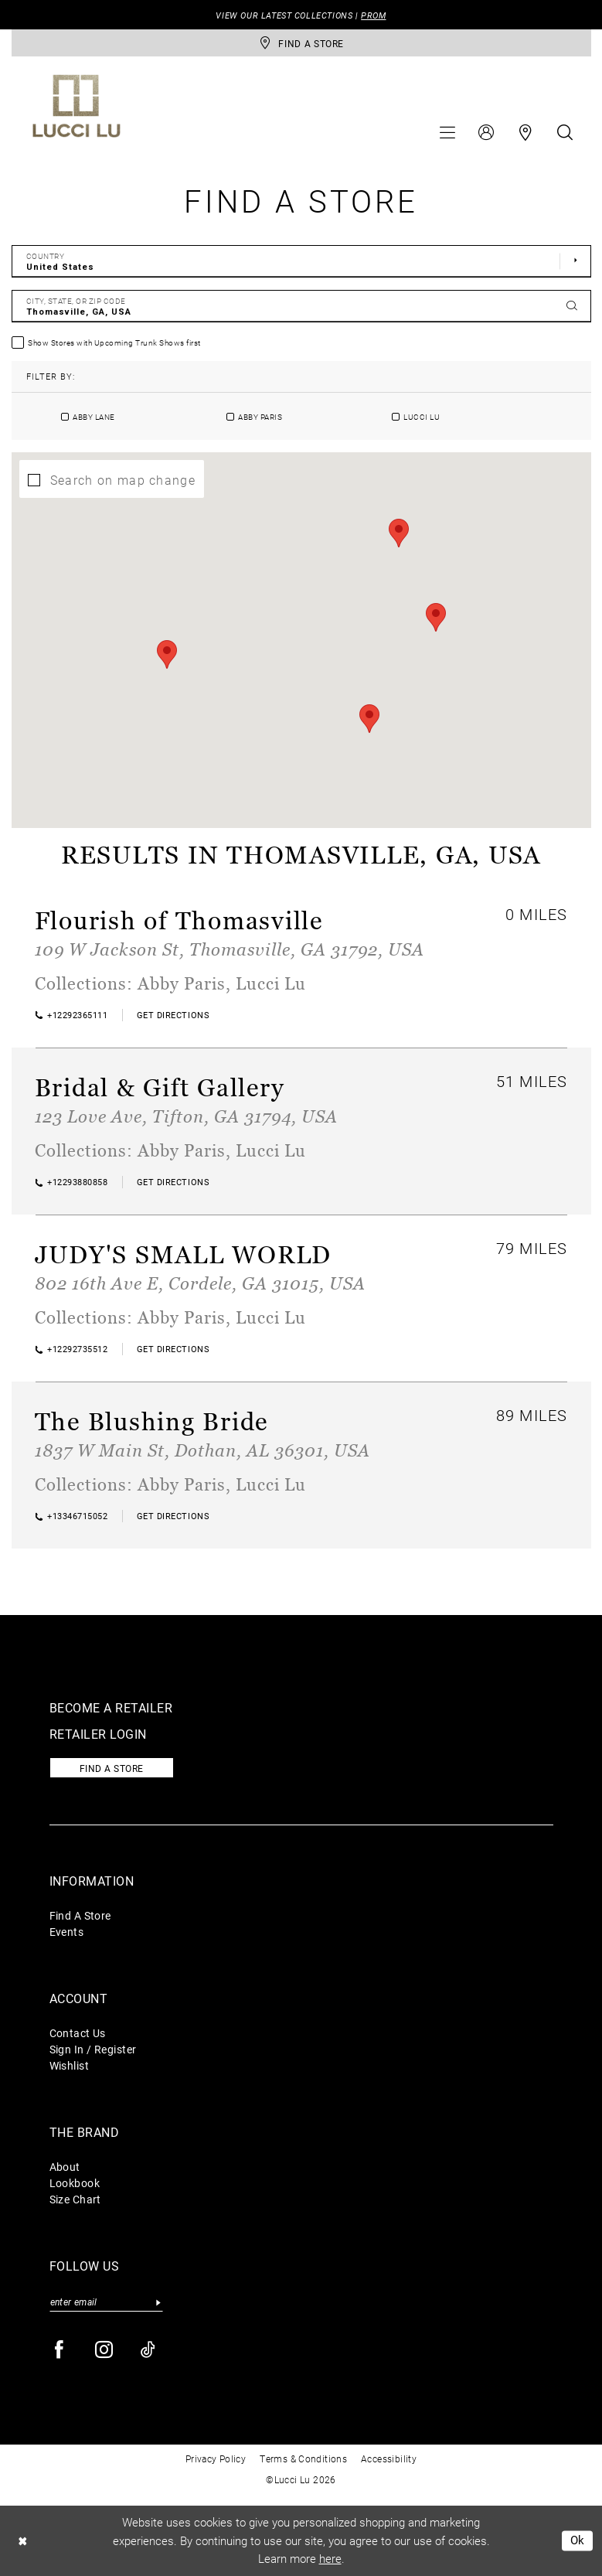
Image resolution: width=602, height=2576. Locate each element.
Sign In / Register (93, 2049)
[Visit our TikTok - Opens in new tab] (149, 2349)
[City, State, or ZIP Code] (301, 306)
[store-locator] (301, 42)
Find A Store (80, 1915)
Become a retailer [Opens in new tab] (111, 1707)
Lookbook (74, 2183)
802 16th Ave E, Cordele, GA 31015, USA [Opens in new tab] (200, 1283)
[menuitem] (447, 132)
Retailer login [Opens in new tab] (98, 1734)
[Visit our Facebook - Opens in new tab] (59, 2349)
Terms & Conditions (303, 2458)
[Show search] (565, 132)
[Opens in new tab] (173, 1014)
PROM (373, 15)
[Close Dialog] (22, 2540)
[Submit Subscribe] (159, 2302)
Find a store (112, 1768)
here (330, 2558)
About (64, 2166)
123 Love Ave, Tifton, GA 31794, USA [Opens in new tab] (186, 1116)
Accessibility (389, 2458)
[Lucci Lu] (76, 106)
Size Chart (75, 2199)
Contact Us (77, 2033)
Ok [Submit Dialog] (577, 2540)
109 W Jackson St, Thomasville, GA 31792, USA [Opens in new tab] (229, 949)
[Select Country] (301, 261)
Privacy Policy (215, 2458)
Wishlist (69, 2065)
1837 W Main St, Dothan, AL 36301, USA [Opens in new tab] (202, 1450)
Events (66, 1931)
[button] (447, 132)
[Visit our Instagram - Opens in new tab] (104, 2349)
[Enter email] (106, 2302)
